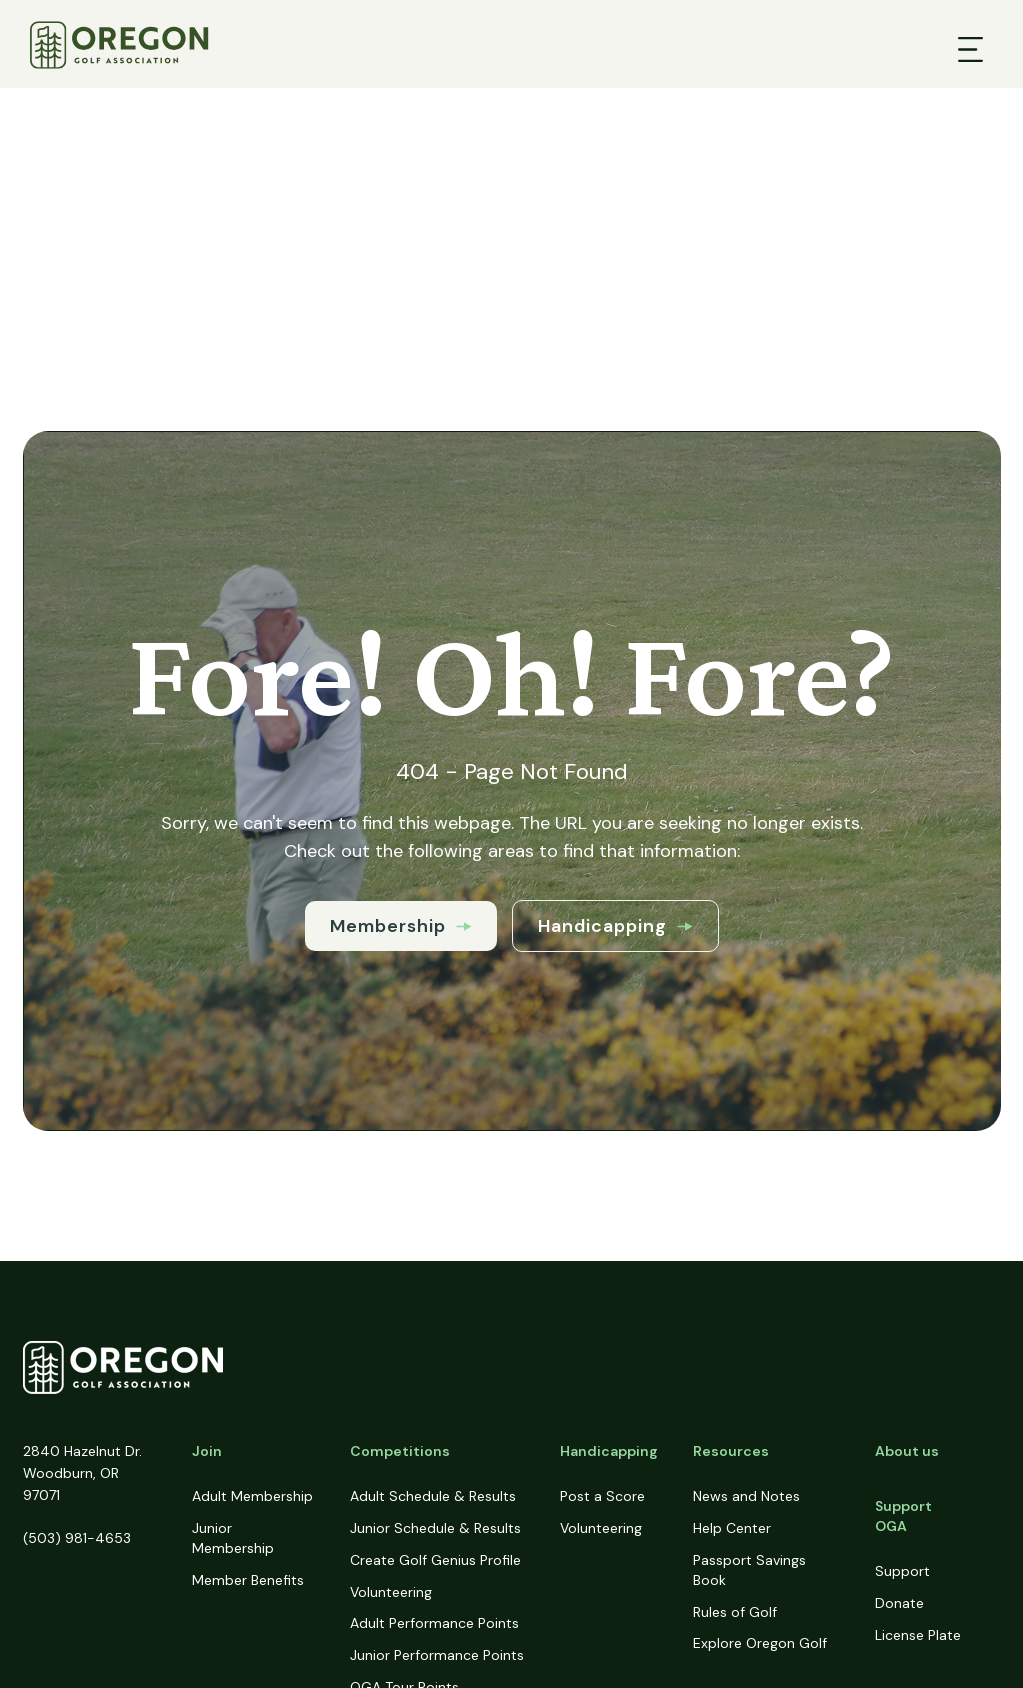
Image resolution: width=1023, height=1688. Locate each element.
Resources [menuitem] (731, 1451)
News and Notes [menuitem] (746, 1496)
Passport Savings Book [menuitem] (749, 1570)
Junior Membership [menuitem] (233, 1538)
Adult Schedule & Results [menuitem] (433, 1496)
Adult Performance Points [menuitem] (434, 1623)
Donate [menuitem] (899, 1603)
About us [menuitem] (907, 1451)
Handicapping (615, 926)
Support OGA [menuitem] (903, 1516)
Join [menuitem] (207, 1451)
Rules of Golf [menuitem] (735, 1612)
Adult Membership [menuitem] (252, 1496)
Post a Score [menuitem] (602, 1496)
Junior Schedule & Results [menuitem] (435, 1528)
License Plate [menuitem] (918, 1635)
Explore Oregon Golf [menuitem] (760, 1643)
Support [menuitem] (902, 1571)
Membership (401, 926)
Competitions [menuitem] (400, 1451)
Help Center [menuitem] (732, 1528)
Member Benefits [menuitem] (248, 1580)
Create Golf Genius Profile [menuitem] (435, 1560)
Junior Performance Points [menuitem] (437, 1655)
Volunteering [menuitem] (391, 1592)
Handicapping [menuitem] (609, 1451)
